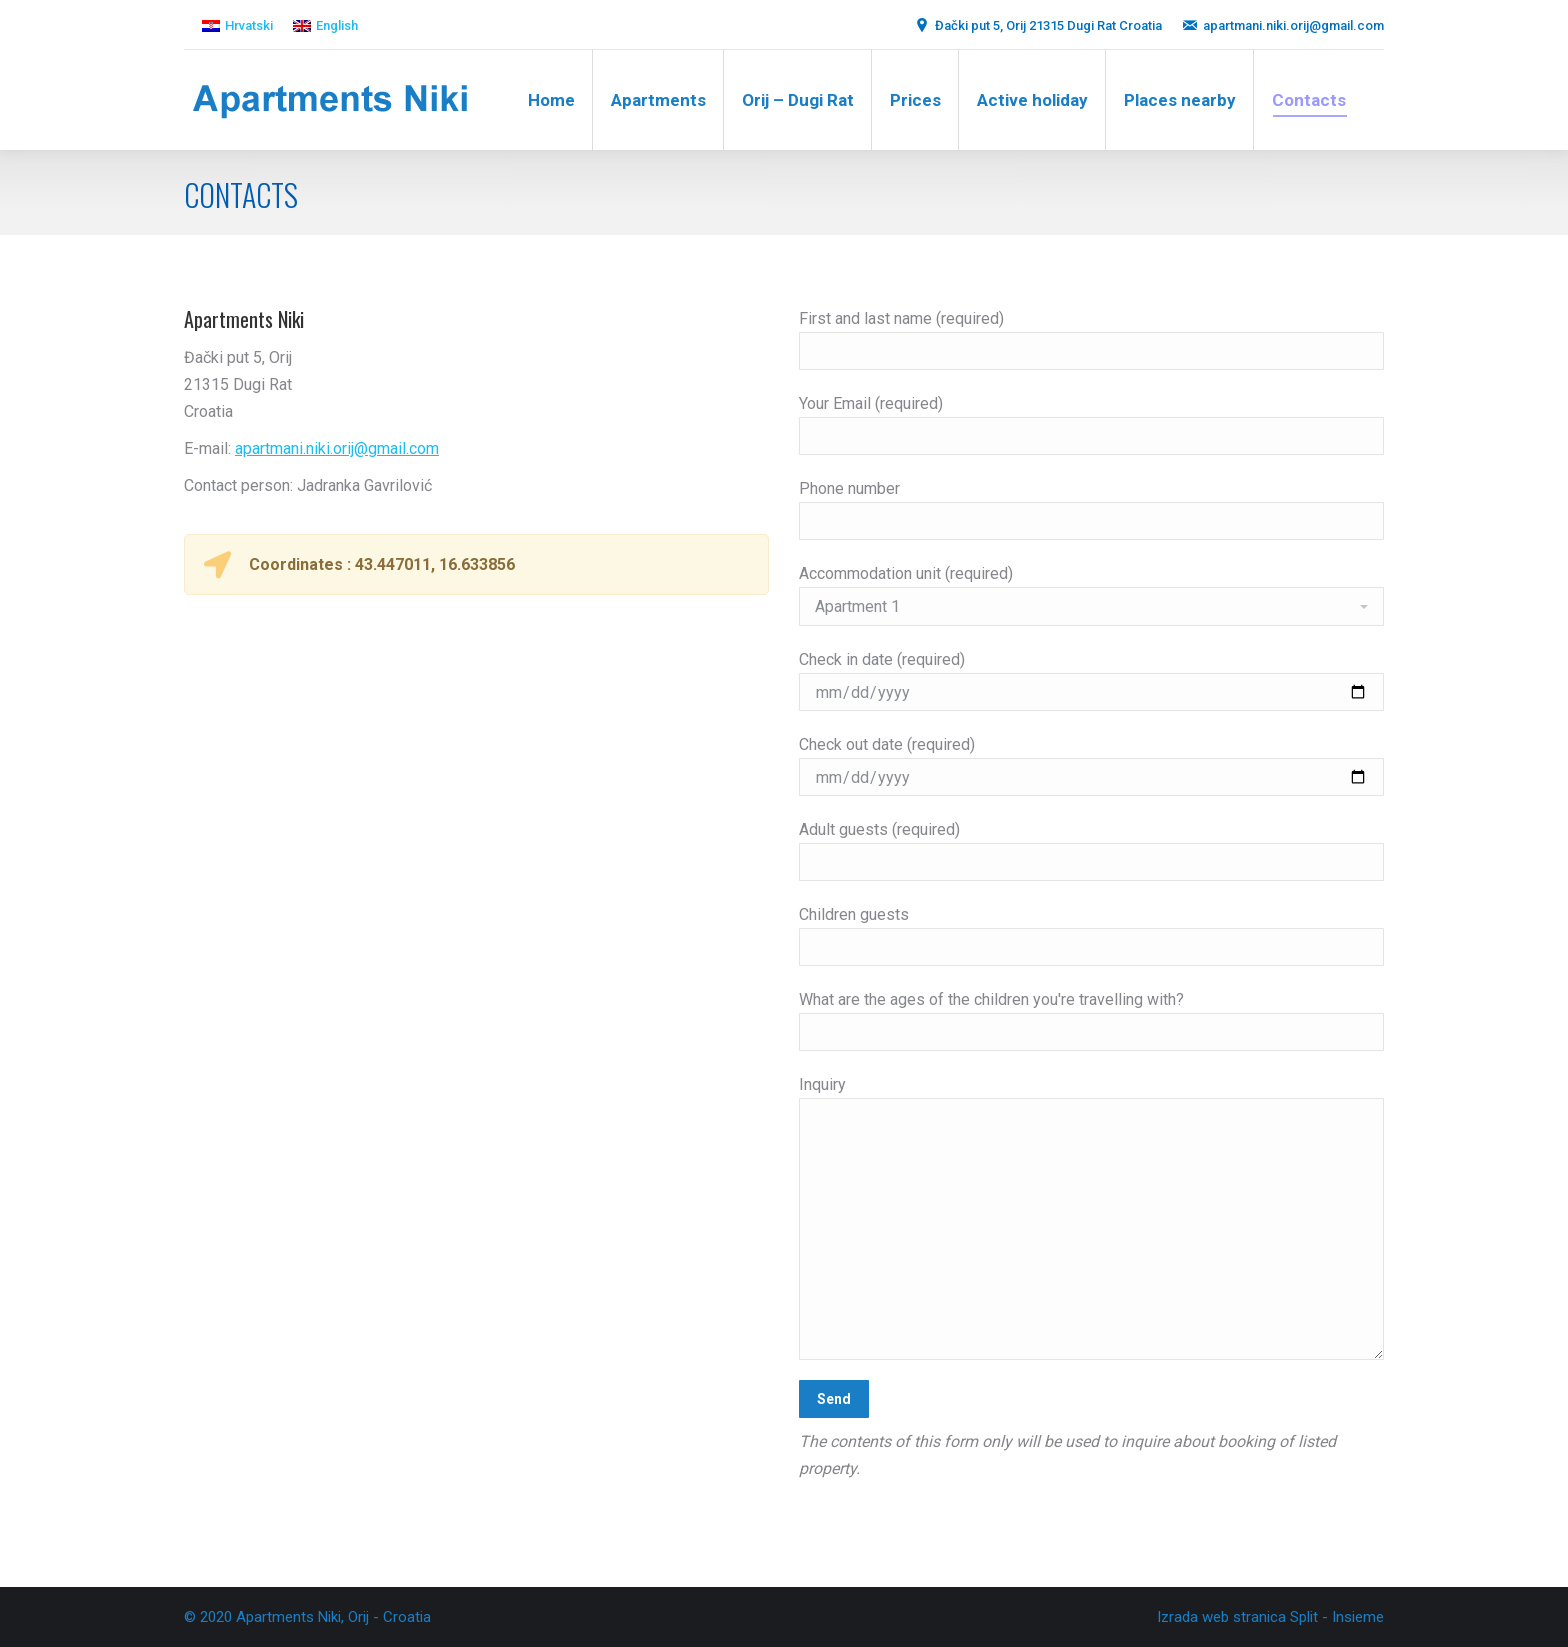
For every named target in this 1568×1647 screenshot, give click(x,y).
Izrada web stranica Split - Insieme (1270, 1617)
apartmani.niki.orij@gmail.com (337, 448)
